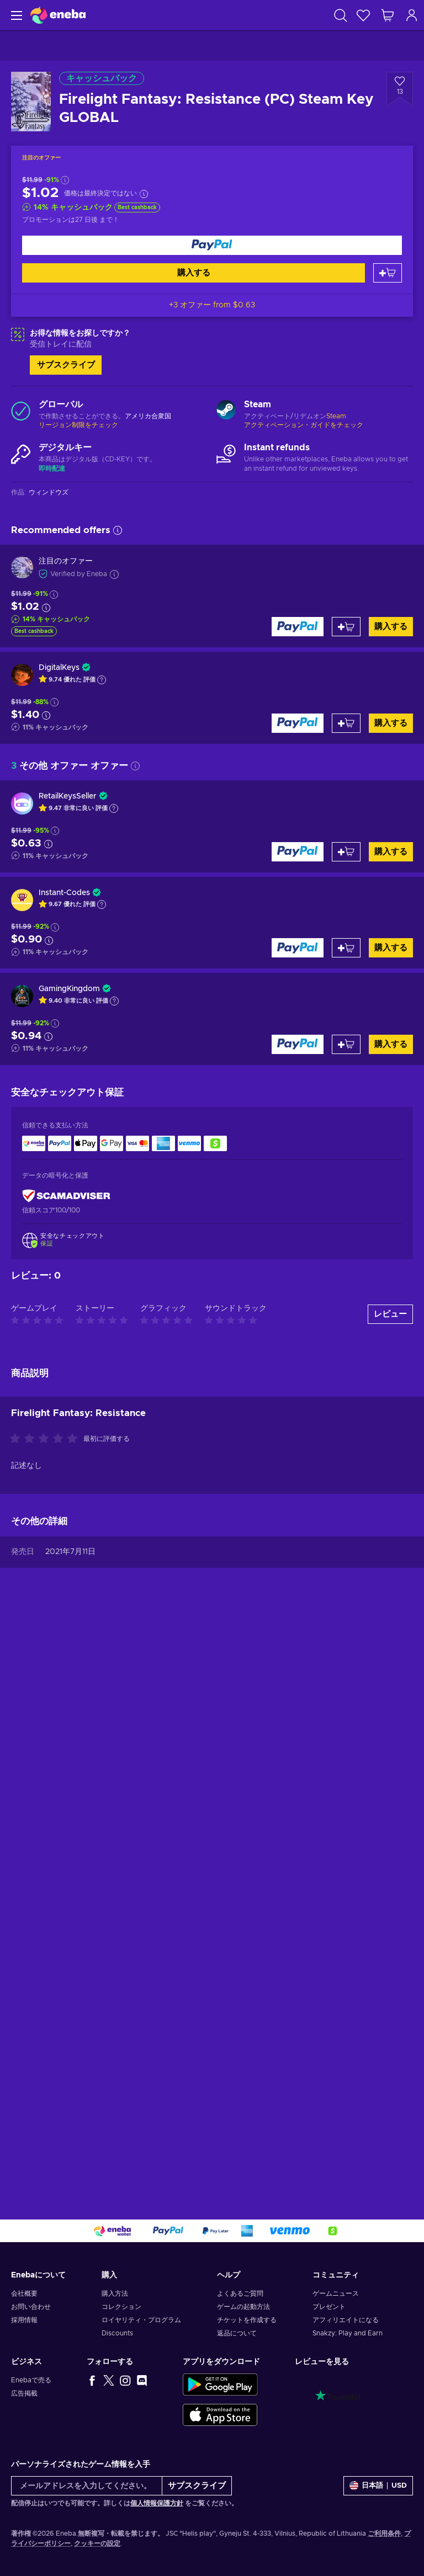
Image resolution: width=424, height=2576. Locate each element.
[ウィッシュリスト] (363, 15)
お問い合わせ (31, 2306)
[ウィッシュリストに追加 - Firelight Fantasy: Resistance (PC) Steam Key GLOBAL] (399, 89)
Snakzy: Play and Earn (347, 2333)
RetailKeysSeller (68, 796)
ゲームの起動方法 (243, 2306)
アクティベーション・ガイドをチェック (303, 425)
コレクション (121, 2306)
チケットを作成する (247, 2320)
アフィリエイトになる (345, 2320)
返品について (237, 2333)
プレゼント (329, 2306)
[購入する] (212, 245)
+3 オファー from (212, 305)
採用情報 (24, 2320)
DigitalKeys (59, 668)
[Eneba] (58, 15)
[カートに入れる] (387, 273)
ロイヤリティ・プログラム (141, 2320)
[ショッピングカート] (387, 15)
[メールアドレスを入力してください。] (86, 2485)
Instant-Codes (64, 893)
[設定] (378, 2485)
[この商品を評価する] (46, 2014)
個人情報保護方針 (156, 2503)
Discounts (117, 2333)
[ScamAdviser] (66, 1195)
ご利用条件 (384, 2533)
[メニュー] (15, 15)
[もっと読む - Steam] (226, 411)
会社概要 (24, 2293)
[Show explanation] (101, 679)
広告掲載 (24, 2393)
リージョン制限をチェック (78, 425)
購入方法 (115, 2293)
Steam (336, 416)
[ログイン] (412, 15)
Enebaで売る (31, 2380)
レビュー (390, 1889)
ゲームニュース (335, 2293)
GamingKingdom (69, 989)
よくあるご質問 (240, 2293)
